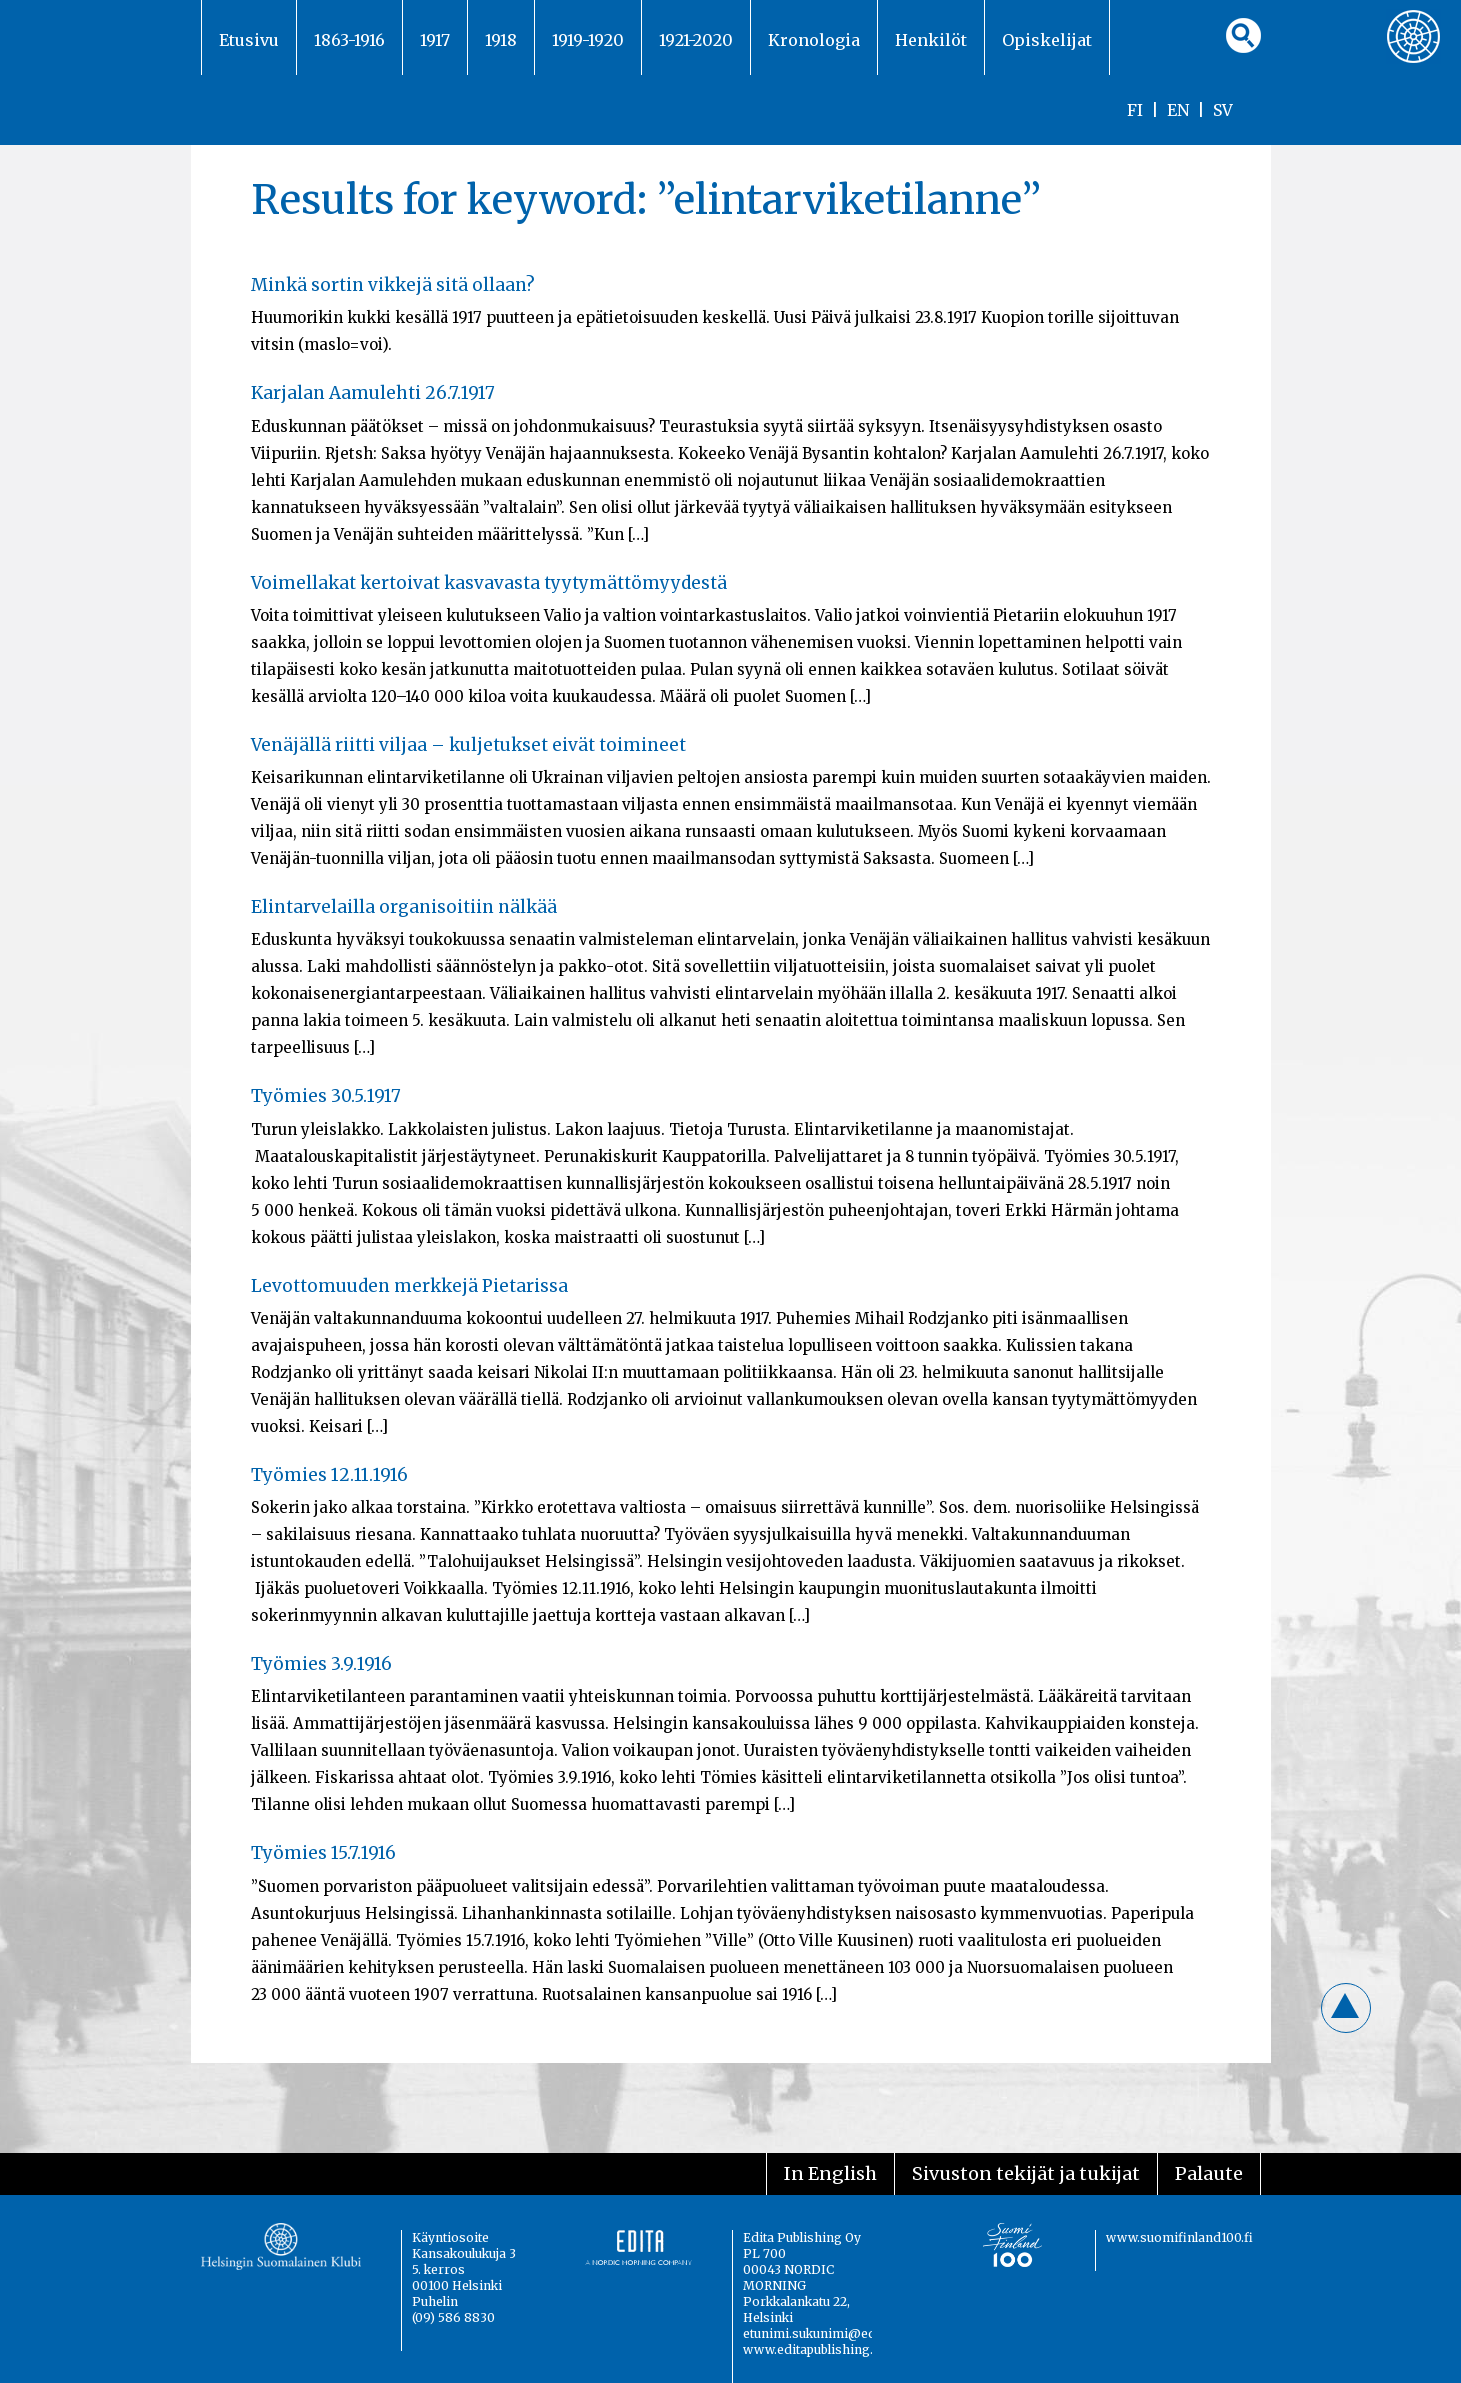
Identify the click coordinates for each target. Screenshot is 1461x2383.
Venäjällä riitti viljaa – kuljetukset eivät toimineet (468, 745)
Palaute (1209, 2173)
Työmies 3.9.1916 (321, 1664)
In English (830, 2173)
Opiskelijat (1047, 40)
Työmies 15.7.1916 (323, 1853)
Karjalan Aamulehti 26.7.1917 (373, 393)
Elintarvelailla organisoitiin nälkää (404, 907)
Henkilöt (931, 40)
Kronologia (814, 40)
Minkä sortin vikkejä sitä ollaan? (393, 285)
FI (1135, 110)
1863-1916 (349, 40)
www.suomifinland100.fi (1179, 2237)
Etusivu (249, 40)
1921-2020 (696, 40)
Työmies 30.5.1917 (326, 1096)
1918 (501, 40)
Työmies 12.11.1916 (329, 1475)
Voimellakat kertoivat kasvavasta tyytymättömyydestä (489, 583)
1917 (435, 40)
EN (1178, 110)
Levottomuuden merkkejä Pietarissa (409, 1286)
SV (1223, 110)
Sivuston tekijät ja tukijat (1026, 2173)
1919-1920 (588, 40)
